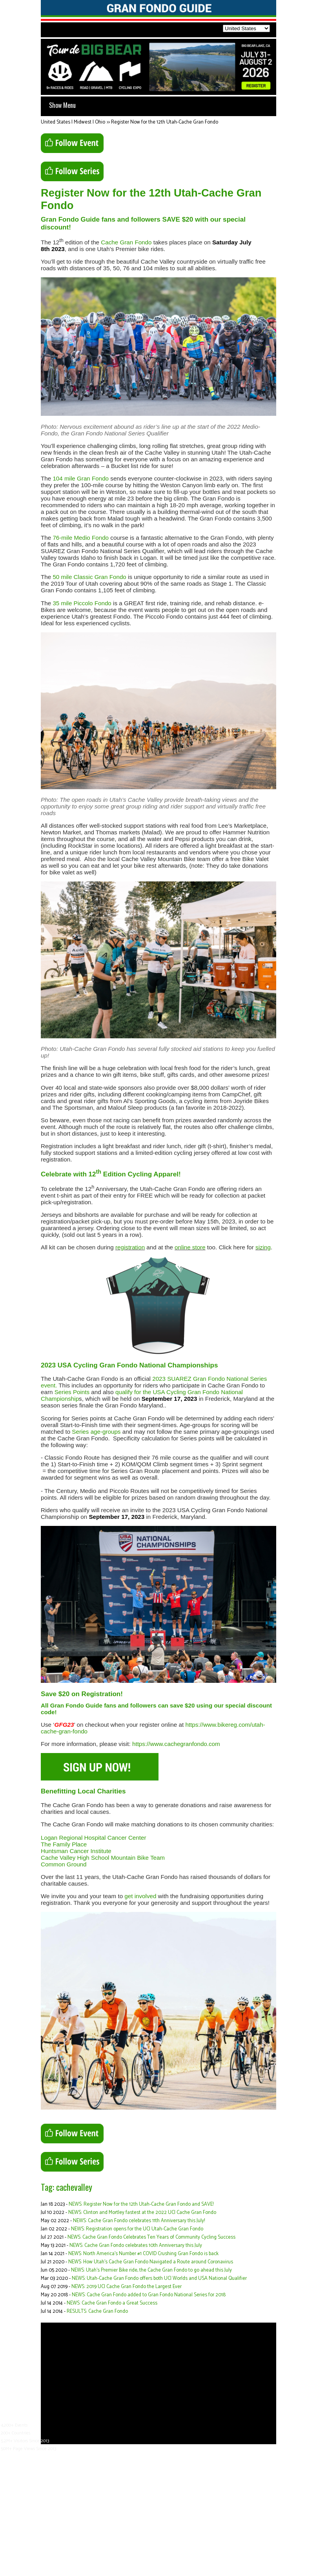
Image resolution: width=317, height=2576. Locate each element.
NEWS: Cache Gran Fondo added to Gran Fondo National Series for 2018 (149, 2295)
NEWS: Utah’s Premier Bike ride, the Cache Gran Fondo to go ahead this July (151, 2270)
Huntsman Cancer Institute (76, 1851)
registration (130, 1247)
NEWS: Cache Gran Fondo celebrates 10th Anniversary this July (135, 2245)
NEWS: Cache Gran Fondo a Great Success (112, 2303)
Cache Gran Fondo (126, 242)
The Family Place (64, 1844)
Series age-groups (96, 1431)
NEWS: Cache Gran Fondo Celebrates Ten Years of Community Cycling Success (151, 2237)
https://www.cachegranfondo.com (176, 1743)
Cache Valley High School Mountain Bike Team (103, 1857)
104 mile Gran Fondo (81, 478)
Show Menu (62, 105)
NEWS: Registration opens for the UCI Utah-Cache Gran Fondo (137, 2229)
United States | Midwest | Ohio (73, 122)
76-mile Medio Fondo (81, 537)
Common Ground (64, 1864)
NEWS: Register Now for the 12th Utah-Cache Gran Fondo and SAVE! (141, 2204)
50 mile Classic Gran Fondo (89, 576)
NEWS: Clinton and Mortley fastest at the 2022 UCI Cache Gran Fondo (142, 2212)
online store (190, 1247)
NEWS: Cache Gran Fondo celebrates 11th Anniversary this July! (139, 2221)
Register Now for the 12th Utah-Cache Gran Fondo (164, 122)
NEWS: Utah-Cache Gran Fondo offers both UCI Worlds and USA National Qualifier (159, 2278)
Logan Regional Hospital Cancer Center (93, 1837)
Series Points (72, 1392)
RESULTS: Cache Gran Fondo (97, 2311)
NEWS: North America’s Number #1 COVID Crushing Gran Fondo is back (143, 2254)
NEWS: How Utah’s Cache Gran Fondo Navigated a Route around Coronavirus (150, 2262)
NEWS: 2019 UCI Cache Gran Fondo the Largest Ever (126, 2287)
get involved (140, 1896)
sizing (263, 1247)
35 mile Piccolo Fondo (82, 603)
